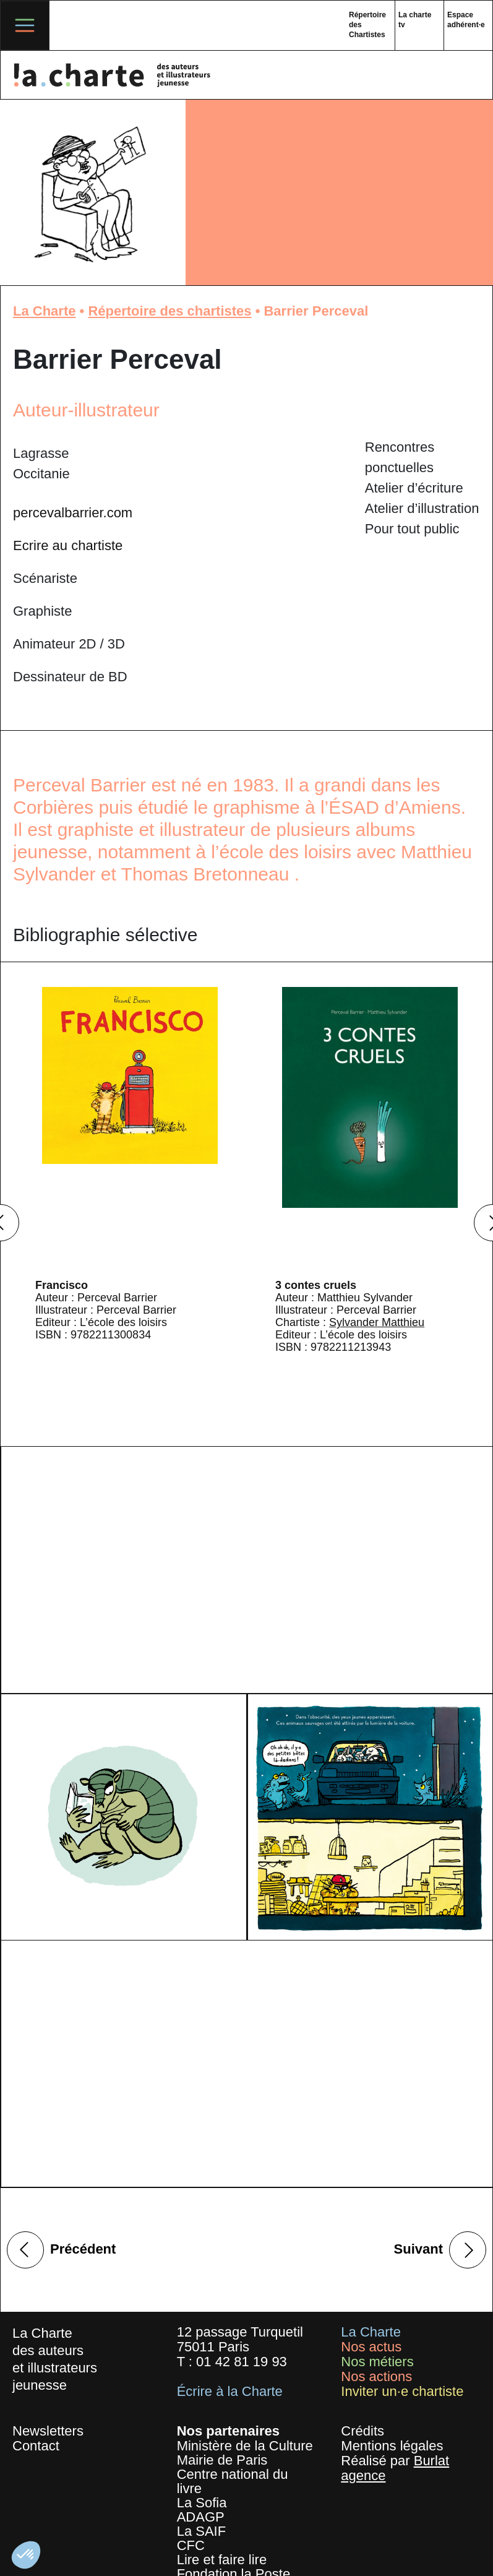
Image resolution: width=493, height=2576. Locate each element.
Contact (35, 2445)
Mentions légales (392, 2445)
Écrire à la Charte (230, 2391)
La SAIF (201, 2531)
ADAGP (201, 2517)
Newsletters (48, 2431)
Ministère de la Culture (245, 2445)
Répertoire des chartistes (169, 311)
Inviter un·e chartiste (402, 2391)
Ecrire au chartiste (67, 545)
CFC (191, 2545)
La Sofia (202, 2502)
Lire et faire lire (222, 2559)
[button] (26, 2555)
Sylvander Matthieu (376, 1322)
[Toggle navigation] (24, 25)
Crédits (362, 2431)
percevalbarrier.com (72, 512)
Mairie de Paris (222, 2460)
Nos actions (376, 2376)
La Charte (44, 311)
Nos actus (371, 2346)
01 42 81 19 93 (241, 2361)
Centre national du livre (232, 2481)
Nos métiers (377, 2361)
